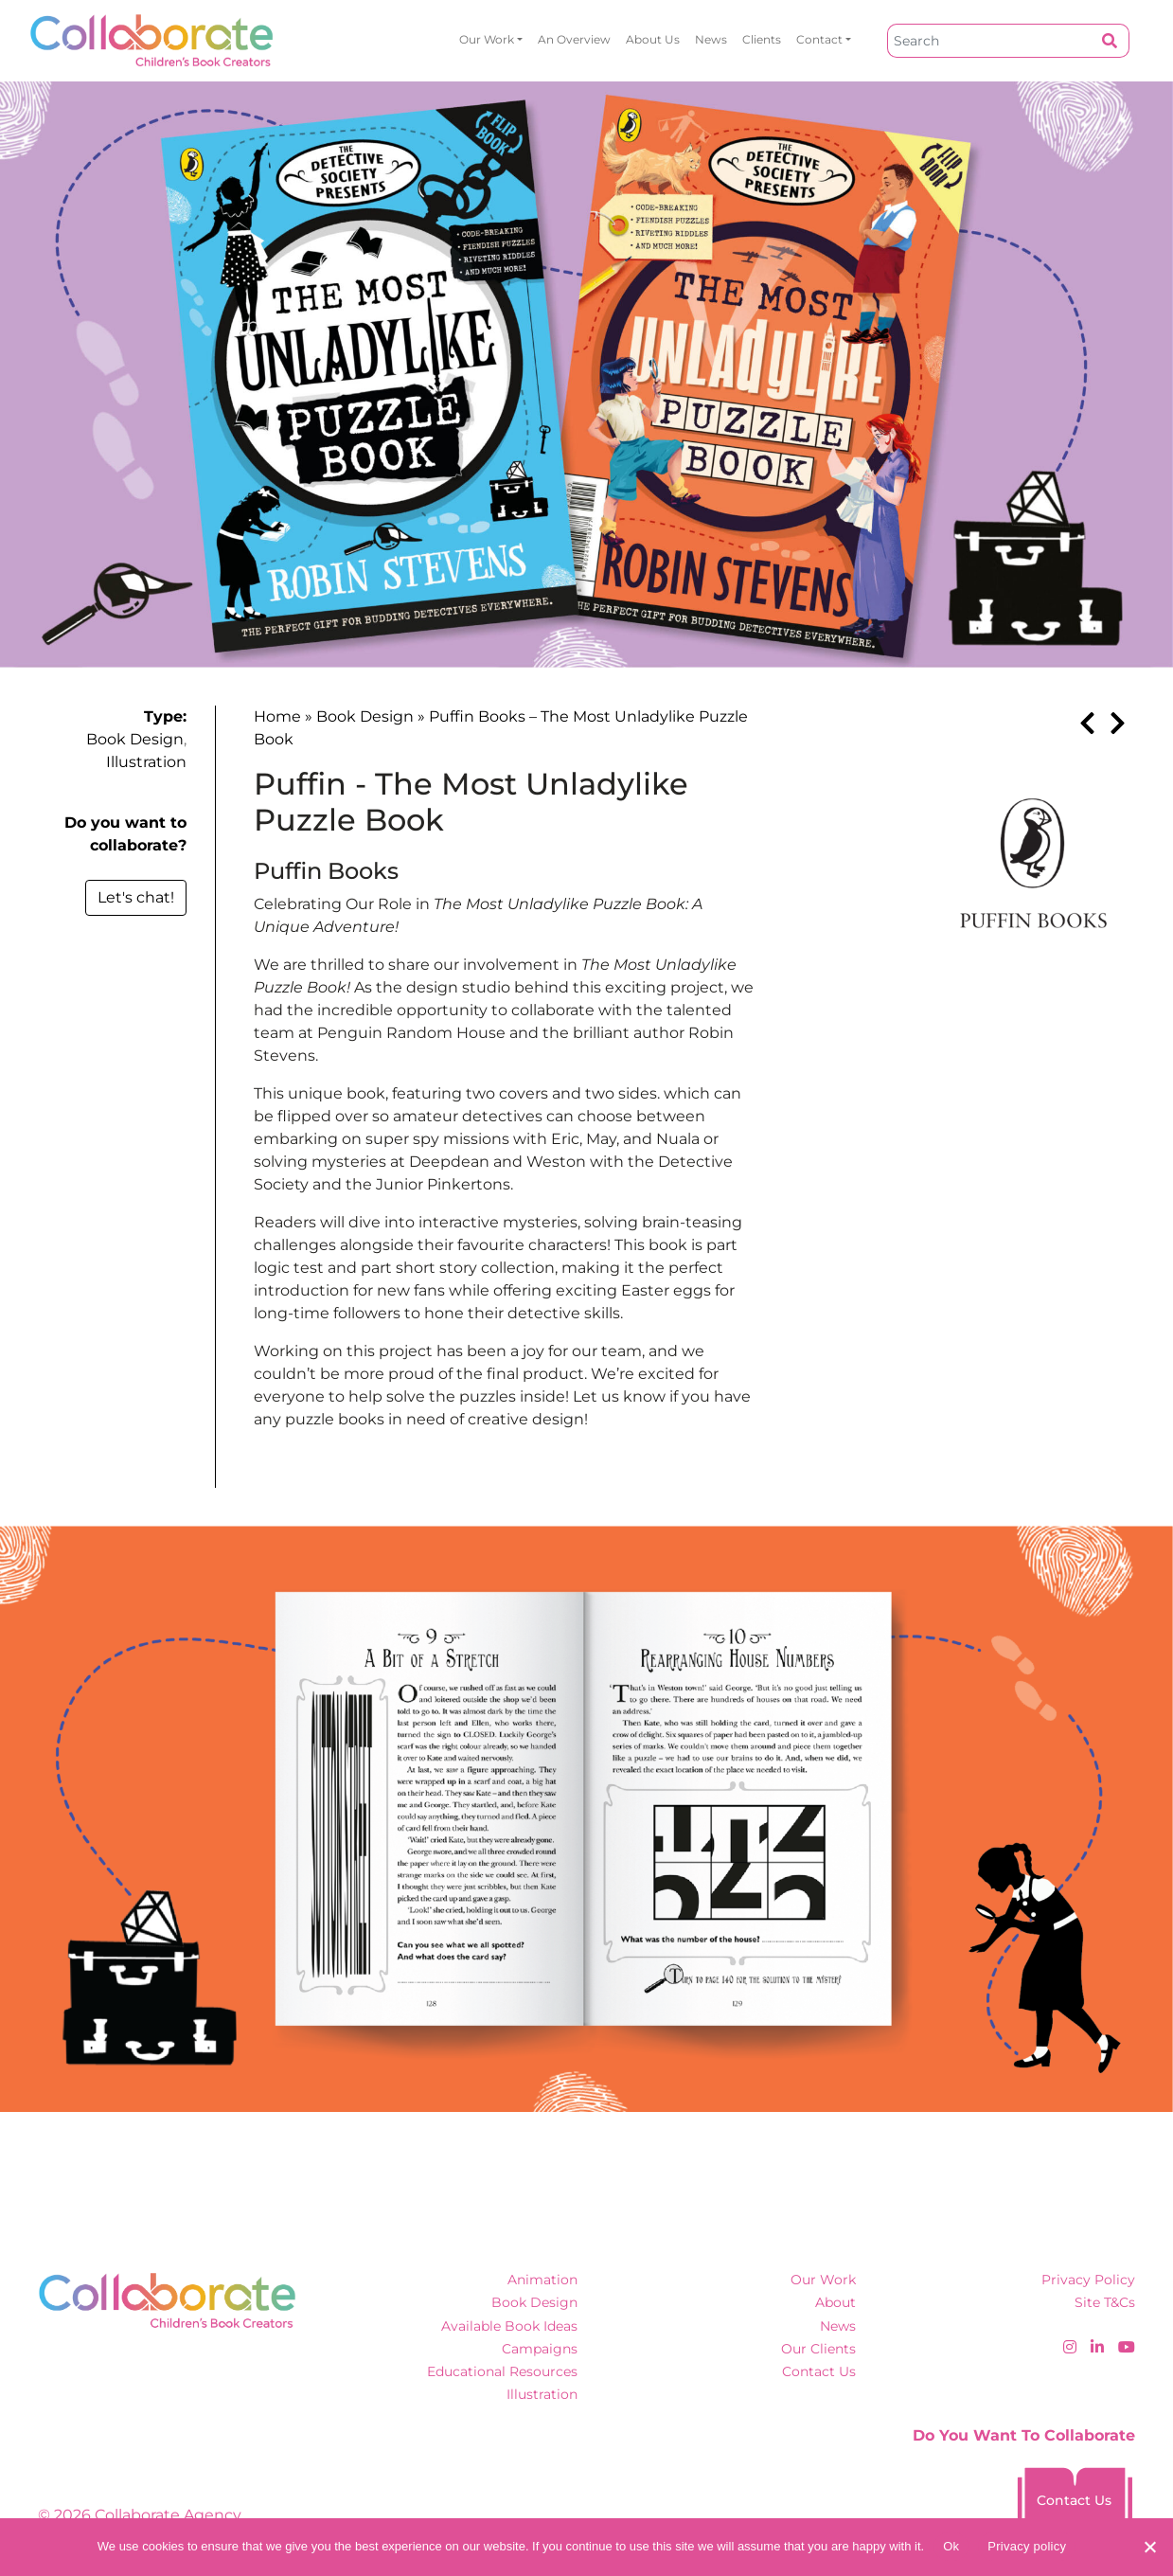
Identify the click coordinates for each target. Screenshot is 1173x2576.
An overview (574, 39)
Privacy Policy (1088, 2279)
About (835, 2302)
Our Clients (818, 2348)
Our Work (486, 39)
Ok (951, 2546)
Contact (819, 39)
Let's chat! (136, 897)
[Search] (989, 41)
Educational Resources (502, 2371)
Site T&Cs (1105, 2302)
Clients (761, 39)
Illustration (146, 762)
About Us (653, 39)
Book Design (135, 739)
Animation (542, 2279)
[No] (1149, 2546)
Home (277, 716)
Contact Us (819, 2371)
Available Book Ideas (509, 2325)
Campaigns (540, 2348)
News (711, 39)
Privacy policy (1026, 2546)
